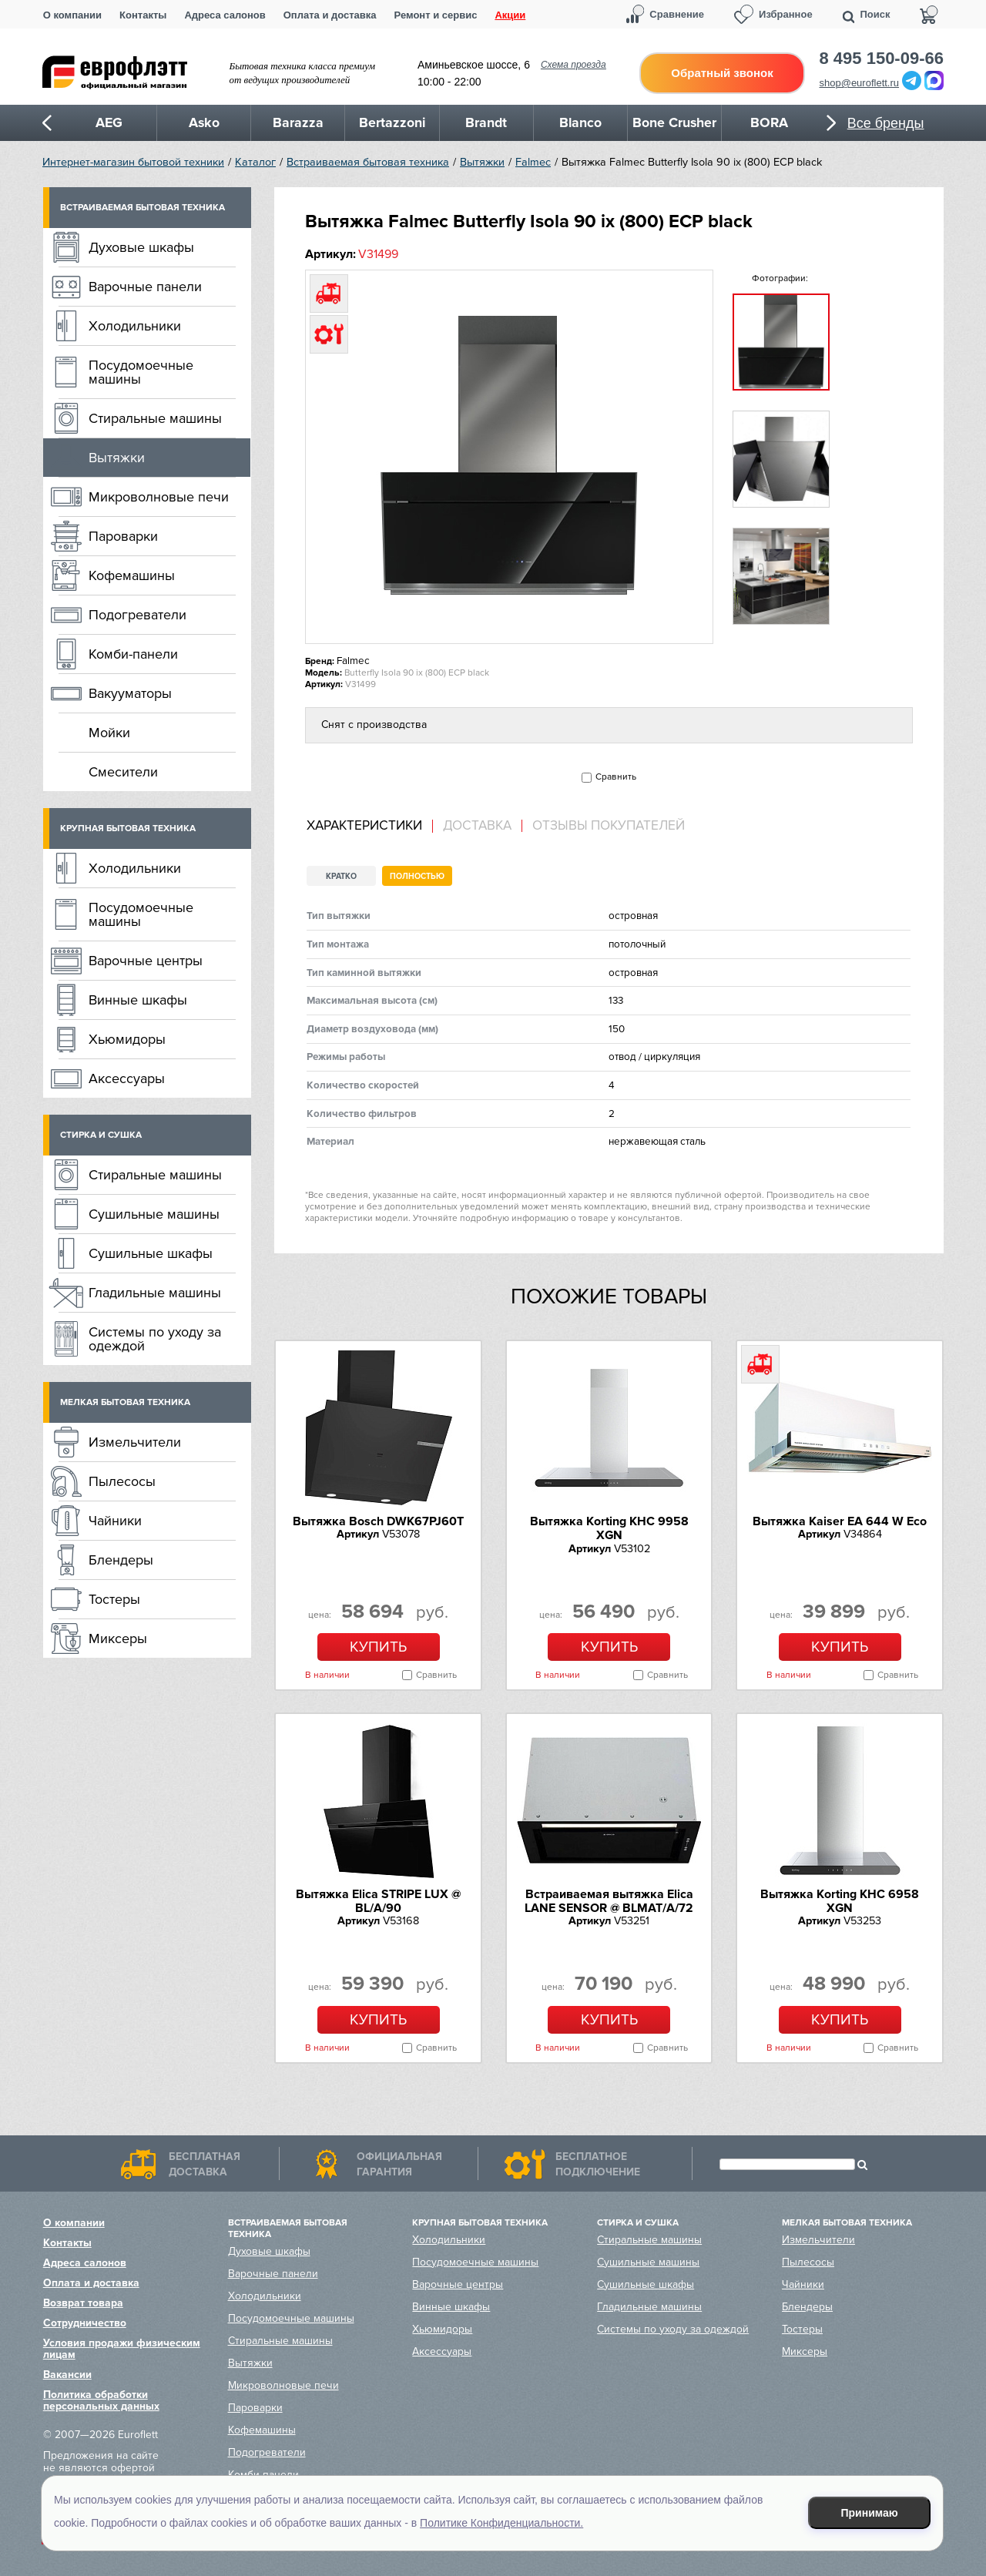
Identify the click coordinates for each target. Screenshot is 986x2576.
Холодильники (135, 325)
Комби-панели (133, 654)
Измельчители (135, 1442)
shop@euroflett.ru (860, 83)
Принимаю (869, 2513)
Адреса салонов (224, 15)
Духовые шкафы (141, 247)
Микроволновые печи (159, 496)
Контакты (142, 15)
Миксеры (118, 1638)
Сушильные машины (154, 1214)
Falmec (533, 162)
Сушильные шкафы (151, 1253)
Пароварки (123, 536)
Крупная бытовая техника (128, 828)
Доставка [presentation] (477, 826)
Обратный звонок (722, 72)
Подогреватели (137, 614)
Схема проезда (573, 64)
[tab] (370, 826)
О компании (72, 15)
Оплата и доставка (330, 15)
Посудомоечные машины (141, 372)
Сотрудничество (84, 2322)
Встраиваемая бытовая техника (368, 162)
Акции (510, 15)
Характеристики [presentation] (364, 826)
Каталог (255, 162)
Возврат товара (83, 2302)
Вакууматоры (130, 693)
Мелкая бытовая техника (125, 1402)
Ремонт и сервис (436, 15)
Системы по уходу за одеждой (155, 1338)
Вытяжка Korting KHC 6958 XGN (839, 1901)
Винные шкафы (138, 999)
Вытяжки (482, 162)
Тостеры (114, 1599)
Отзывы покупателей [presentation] (608, 826)
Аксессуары (127, 1078)
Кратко (341, 876)
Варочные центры (146, 960)
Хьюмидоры (127, 1039)
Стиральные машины (155, 418)
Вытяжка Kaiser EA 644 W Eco (840, 1521)
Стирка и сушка (101, 1135)
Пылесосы (122, 1481)
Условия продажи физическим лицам (121, 2348)
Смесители (123, 771)
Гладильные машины (155, 1292)
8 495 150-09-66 (882, 58)
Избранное (786, 14)
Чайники (115, 1520)
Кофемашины (132, 575)
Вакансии (67, 2374)
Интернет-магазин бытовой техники (133, 162)
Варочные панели (145, 286)
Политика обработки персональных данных (101, 2400)
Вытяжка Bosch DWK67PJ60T (378, 1521)
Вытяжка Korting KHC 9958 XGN (609, 1528)
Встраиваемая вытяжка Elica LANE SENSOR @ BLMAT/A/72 (609, 1901)
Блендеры (121, 1559)
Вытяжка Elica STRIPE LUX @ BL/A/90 (378, 1901)
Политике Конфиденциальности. (501, 2523)
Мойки (109, 732)
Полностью (417, 876)
